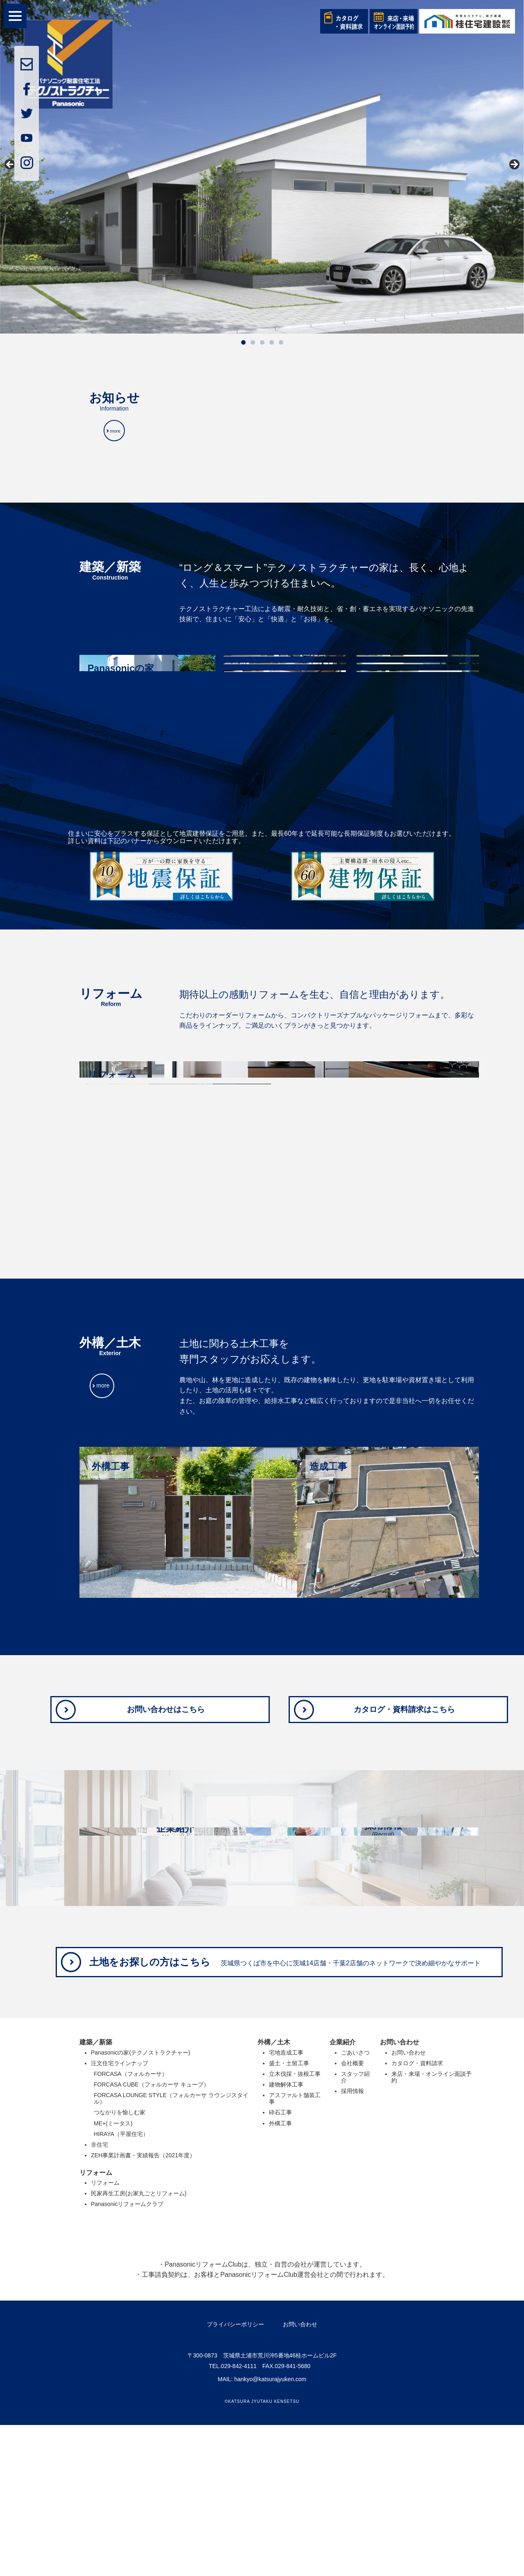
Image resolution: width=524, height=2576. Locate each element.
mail (27, 64)
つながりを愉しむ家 (119, 2263)
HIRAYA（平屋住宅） (121, 2284)
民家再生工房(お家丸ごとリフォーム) (138, 2344)
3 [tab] (262, 342)
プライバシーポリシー (235, 2475)
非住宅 (99, 2295)
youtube (27, 138)
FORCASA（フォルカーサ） (130, 2225)
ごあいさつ (355, 2203)
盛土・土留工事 (289, 2214)
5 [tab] (281, 342)
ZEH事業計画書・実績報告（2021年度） (143, 2306)
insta (27, 162)
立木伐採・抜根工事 (295, 2225)
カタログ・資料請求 (417, 2214)
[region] (262, 175)
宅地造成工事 (286, 2203)
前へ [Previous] (10, 165)
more (117, 438)
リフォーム (105, 2333)
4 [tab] (271, 342)
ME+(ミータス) (113, 2274)
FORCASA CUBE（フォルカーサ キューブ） (151, 2235)
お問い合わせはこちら (167, 1721)
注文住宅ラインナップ (119, 2214)
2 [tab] (253, 342)
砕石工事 (280, 2263)
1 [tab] (243, 342)
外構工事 (280, 2274)
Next (514, 165)
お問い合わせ (408, 2203)
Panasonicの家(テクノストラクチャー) (140, 2203)
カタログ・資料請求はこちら (405, 1721)
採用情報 (352, 2242)
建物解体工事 (286, 2235)
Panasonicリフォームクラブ (127, 2355)
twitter (27, 113)
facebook (27, 89)
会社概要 (352, 2214)
